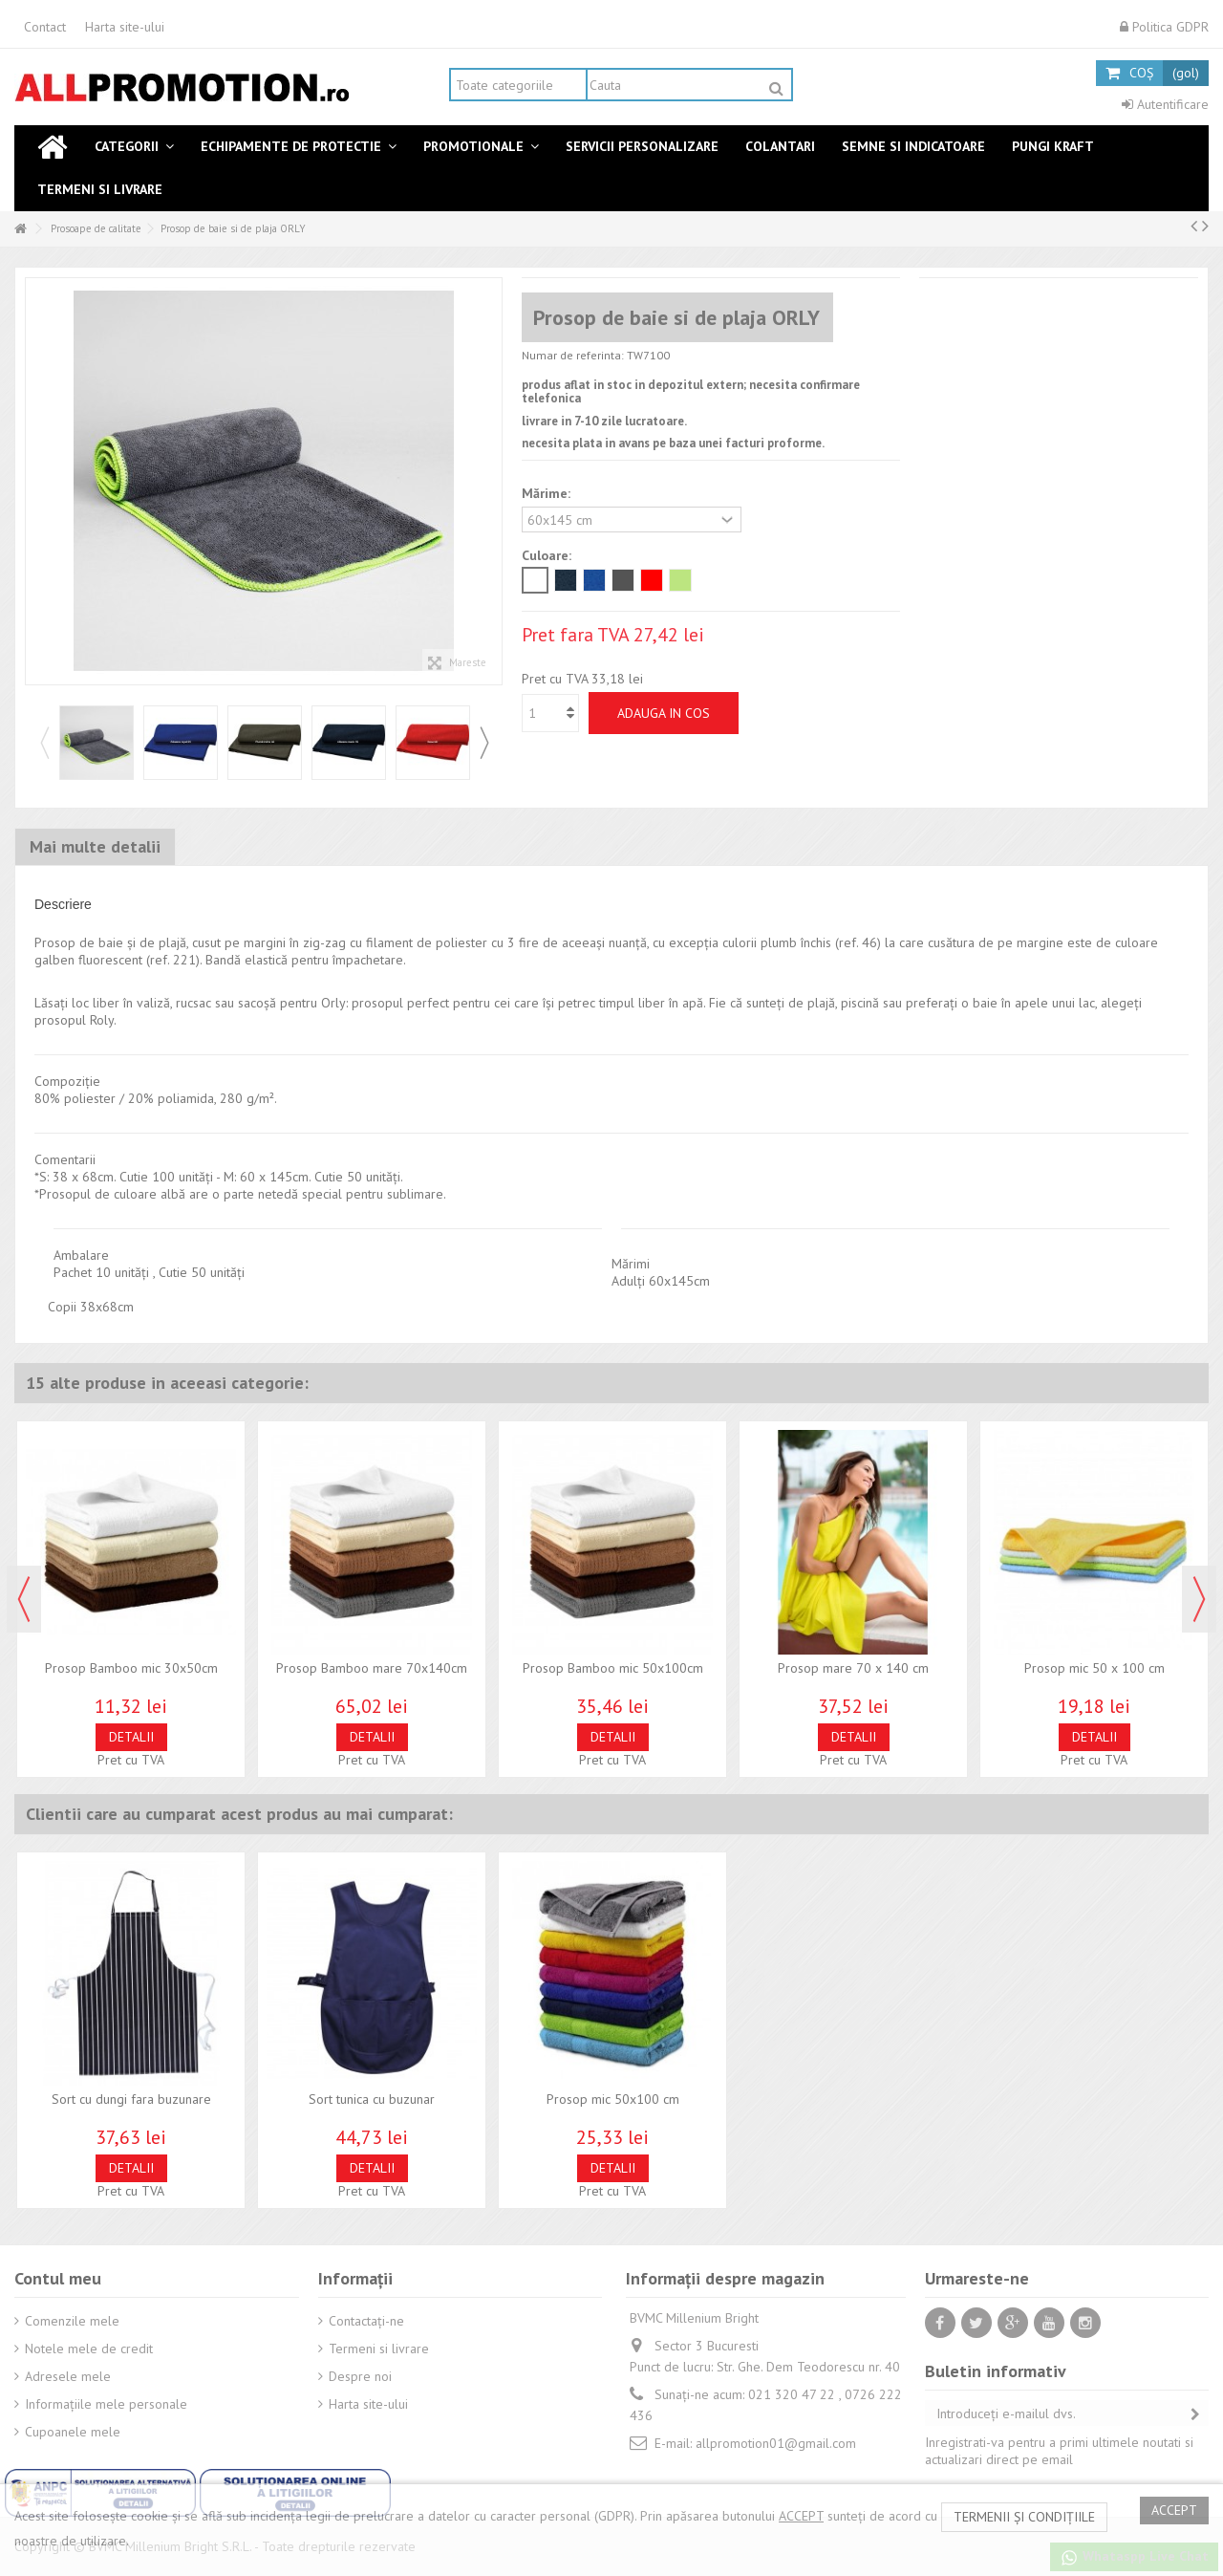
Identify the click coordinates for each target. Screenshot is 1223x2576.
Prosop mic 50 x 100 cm (1094, 1668)
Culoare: (548, 555)
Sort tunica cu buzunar (372, 2099)
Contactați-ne (366, 2320)
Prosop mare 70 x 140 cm (853, 1668)
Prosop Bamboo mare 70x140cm (371, 1668)
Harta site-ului (124, 26)
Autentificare (1165, 104)
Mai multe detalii (95, 846)
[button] (134, 146)
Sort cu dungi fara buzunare (131, 2099)
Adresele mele (68, 2376)
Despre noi (360, 2376)
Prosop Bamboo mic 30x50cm (131, 1668)
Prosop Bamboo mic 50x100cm (613, 1668)
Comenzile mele (72, 2320)
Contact (45, 26)
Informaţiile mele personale (106, 2404)
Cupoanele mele (72, 2431)
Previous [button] (44, 743)
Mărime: (548, 493)
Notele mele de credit (89, 2348)
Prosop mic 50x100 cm (613, 2099)
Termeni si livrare (379, 2348)
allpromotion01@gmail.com (776, 2443)
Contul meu (57, 2278)
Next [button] (483, 743)
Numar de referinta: (573, 355)
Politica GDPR (1164, 26)
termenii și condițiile (1024, 2516)
